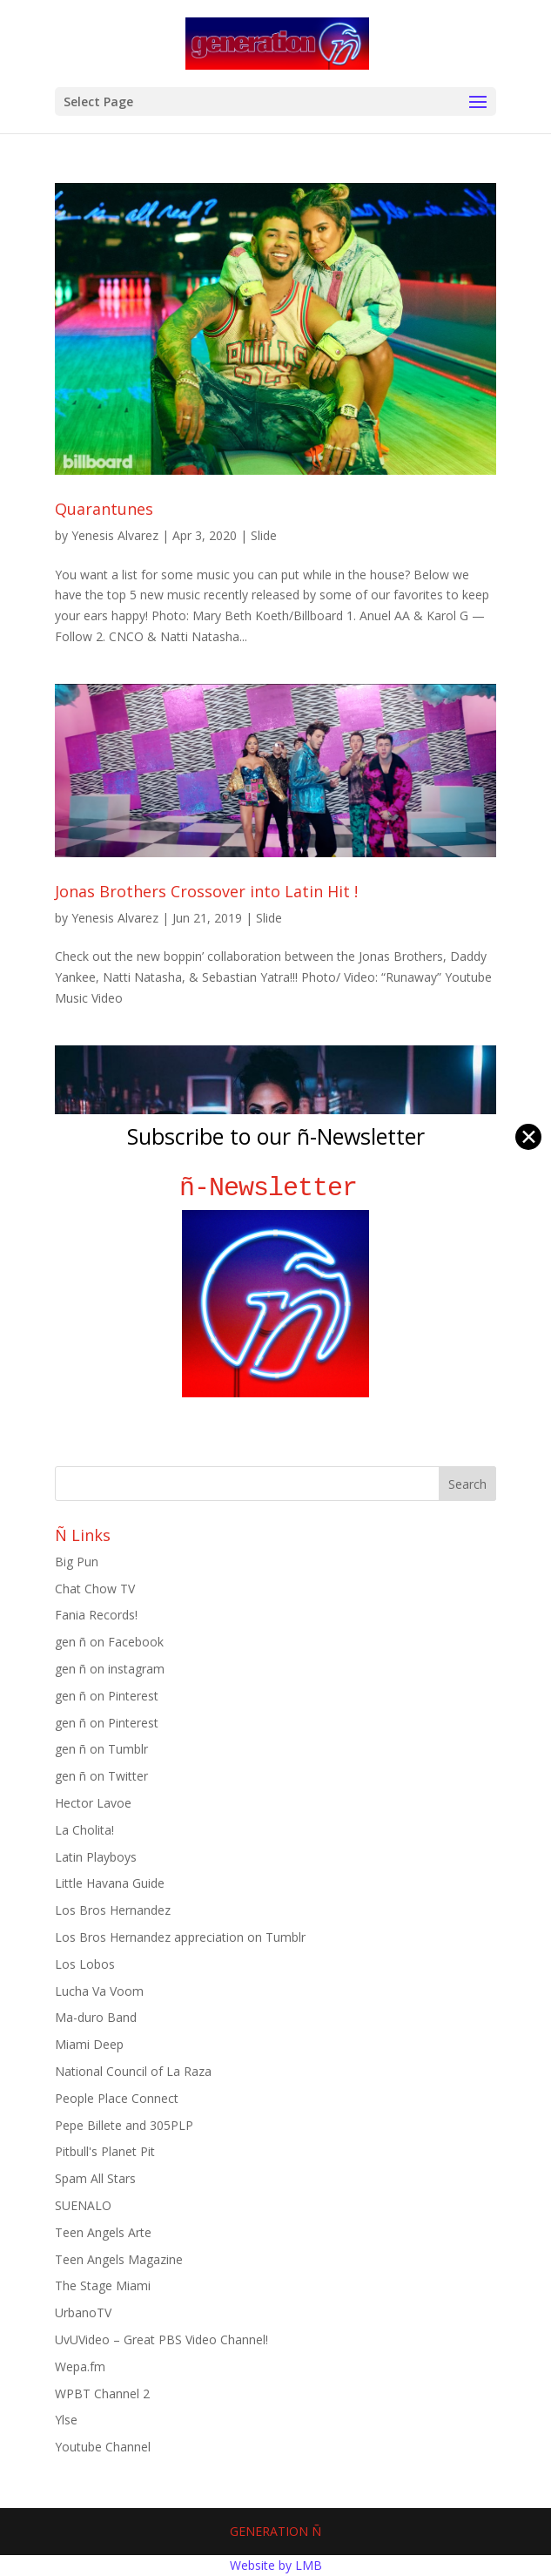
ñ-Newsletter (275, 1188)
